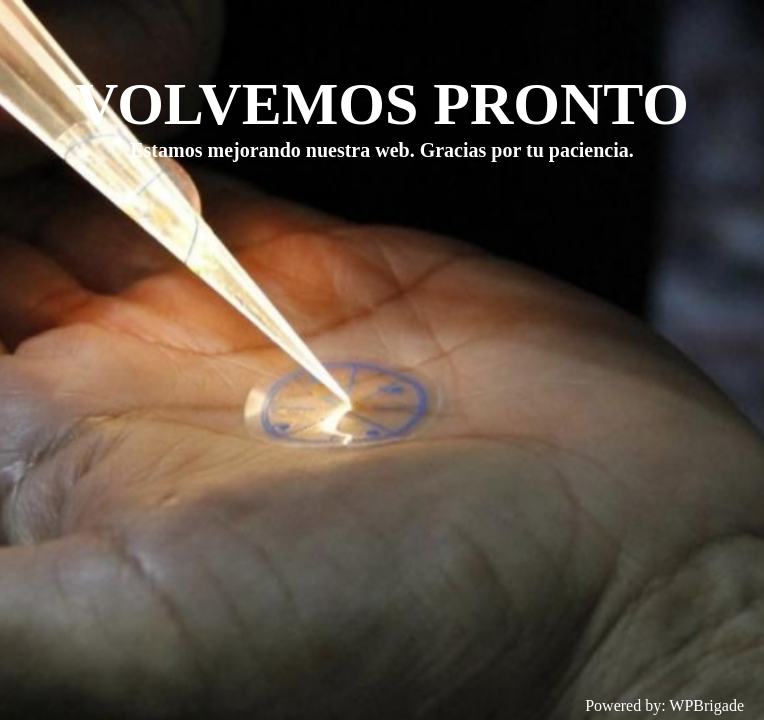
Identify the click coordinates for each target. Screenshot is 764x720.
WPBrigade (706, 705)
